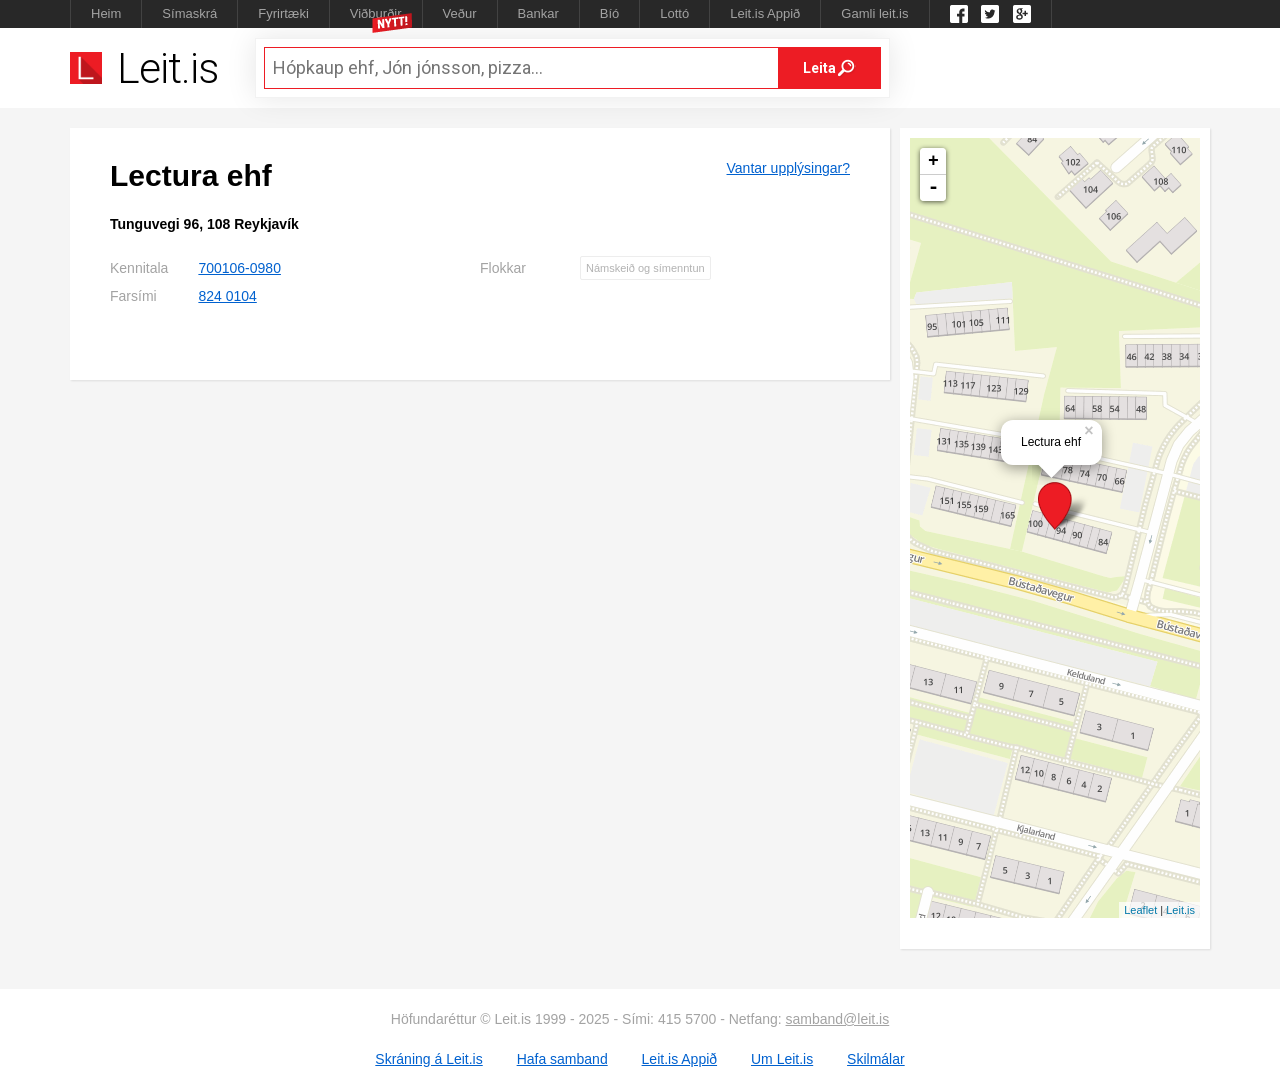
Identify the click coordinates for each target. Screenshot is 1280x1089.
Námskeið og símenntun (645, 268)
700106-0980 (239, 268)
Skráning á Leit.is (428, 1059)
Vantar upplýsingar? (788, 168)
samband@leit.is (838, 1019)
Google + (1022, 14)
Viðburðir (376, 13)
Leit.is (1180, 910)
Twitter (990, 14)
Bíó (610, 13)
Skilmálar (876, 1059)
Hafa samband (562, 1059)
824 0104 (227, 296)
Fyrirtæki (283, 13)
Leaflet (1140, 910)
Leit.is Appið (765, 13)
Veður (460, 13)
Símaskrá (189, 13)
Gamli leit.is (874, 13)
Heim (106, 13)
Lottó (674, 13)
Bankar (538, 13)
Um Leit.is (782, 1059)
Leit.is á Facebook (959, 14)
